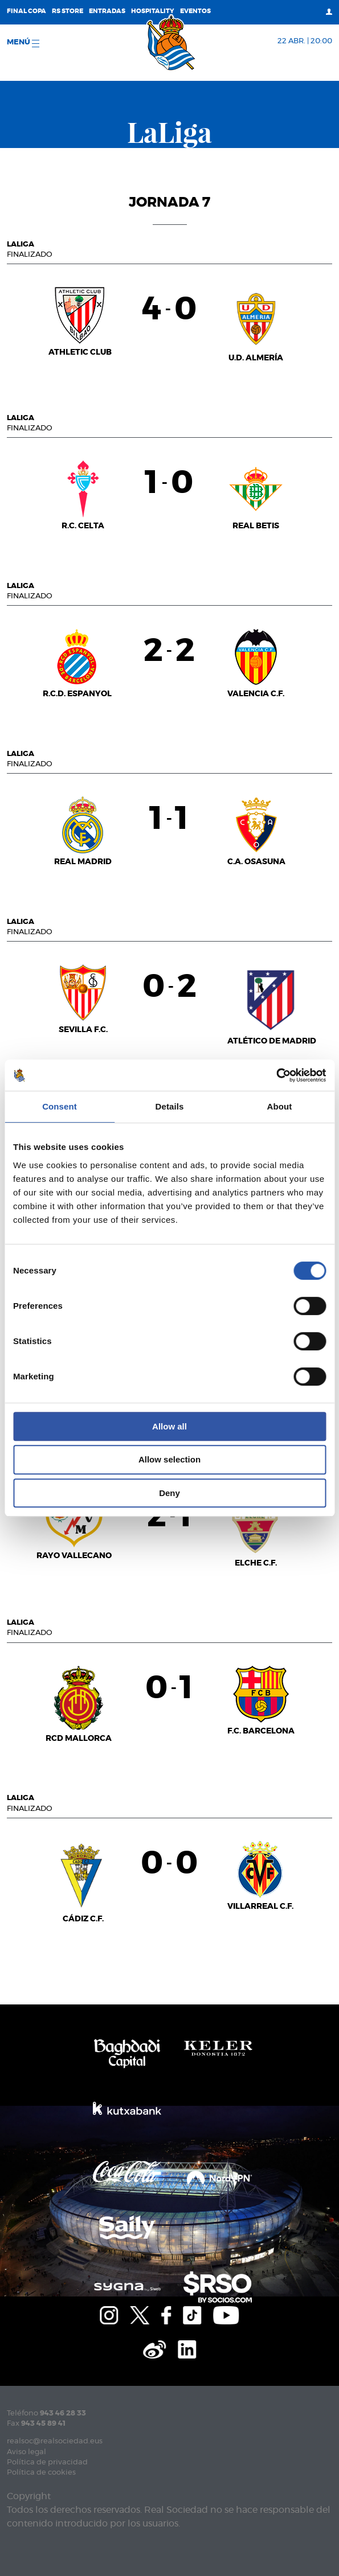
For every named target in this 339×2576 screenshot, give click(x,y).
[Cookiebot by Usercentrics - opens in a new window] (276, 1075)
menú (23, 43)
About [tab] (279, 1106)
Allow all (169, 1426)
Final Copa (26, 11)
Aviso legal (26, 2452)
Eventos (195, 11)
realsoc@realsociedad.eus (55, 2441)
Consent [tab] (59, 1106)
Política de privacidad (47, 2462)
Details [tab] (170, 1106)
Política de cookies (41, 2472)
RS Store (67, 11)
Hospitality (152, 11)
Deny (169, 1493)
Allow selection (169, 1459)
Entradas (107, 11)
